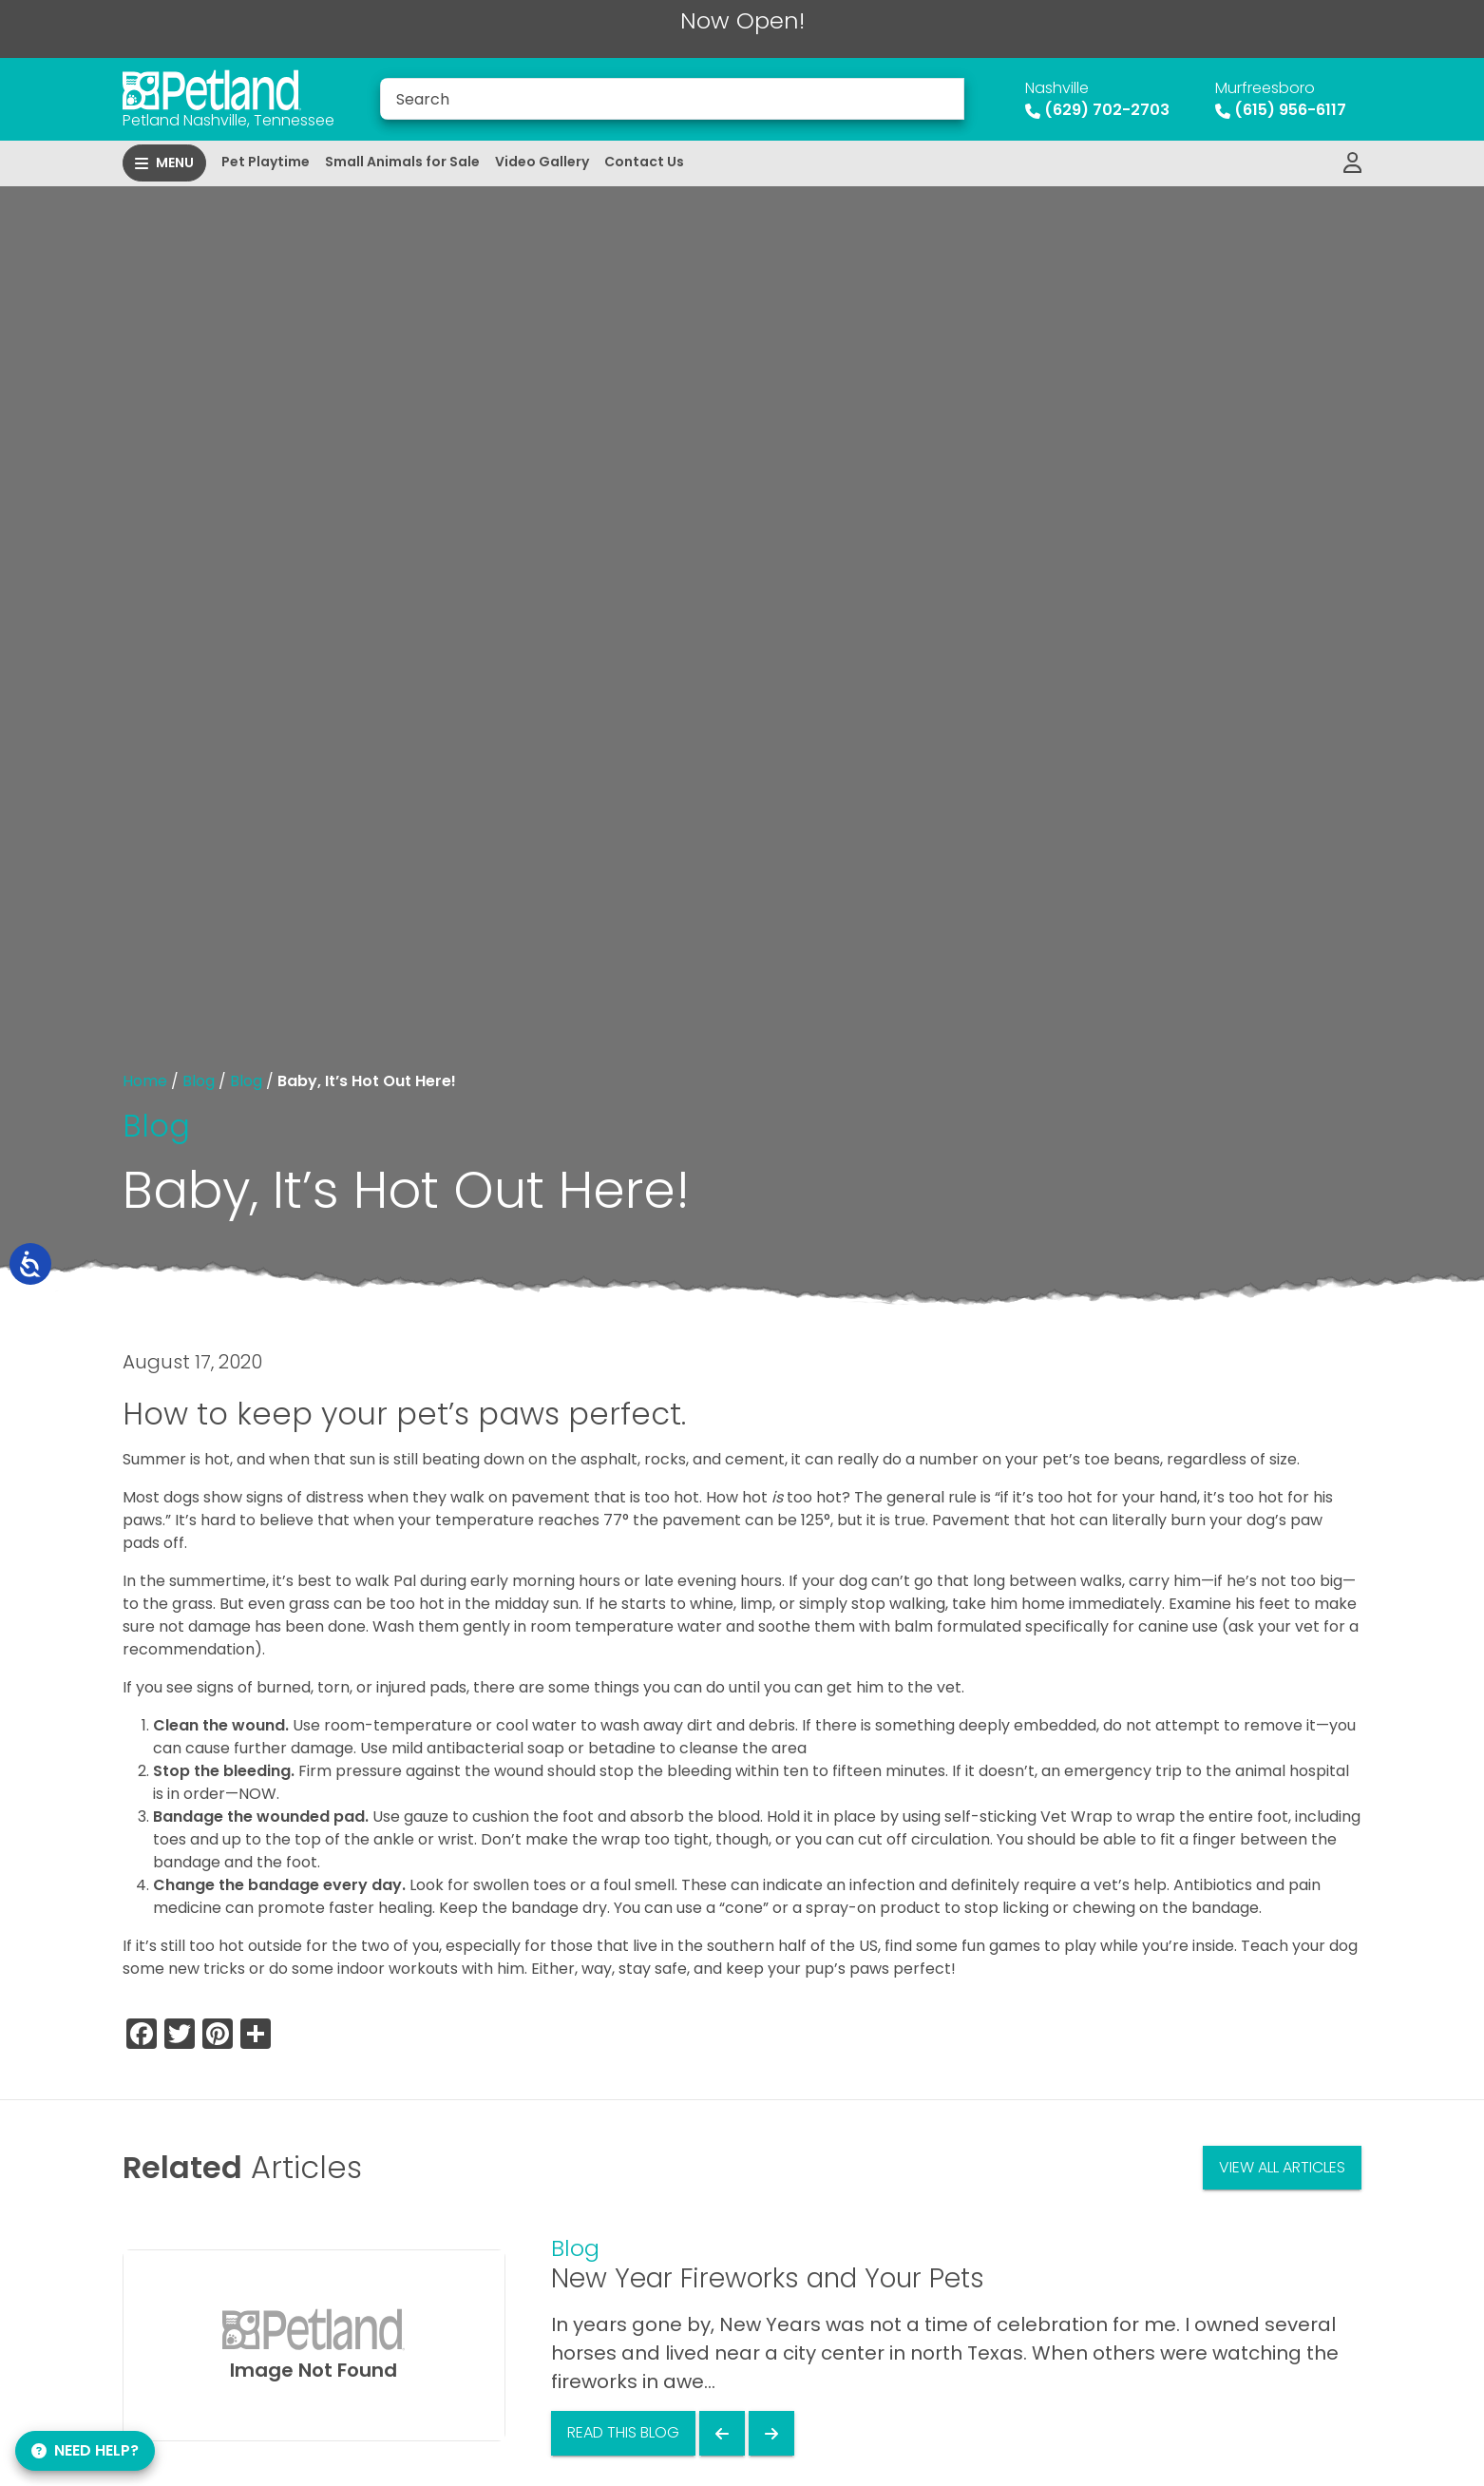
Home (145, 1081)
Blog (198, 1081)
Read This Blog (623, 2432)
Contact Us (644, 161)
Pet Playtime (265, 161)
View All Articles (1282, 2167)
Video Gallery (542, 161)
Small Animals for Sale (402, 161)
